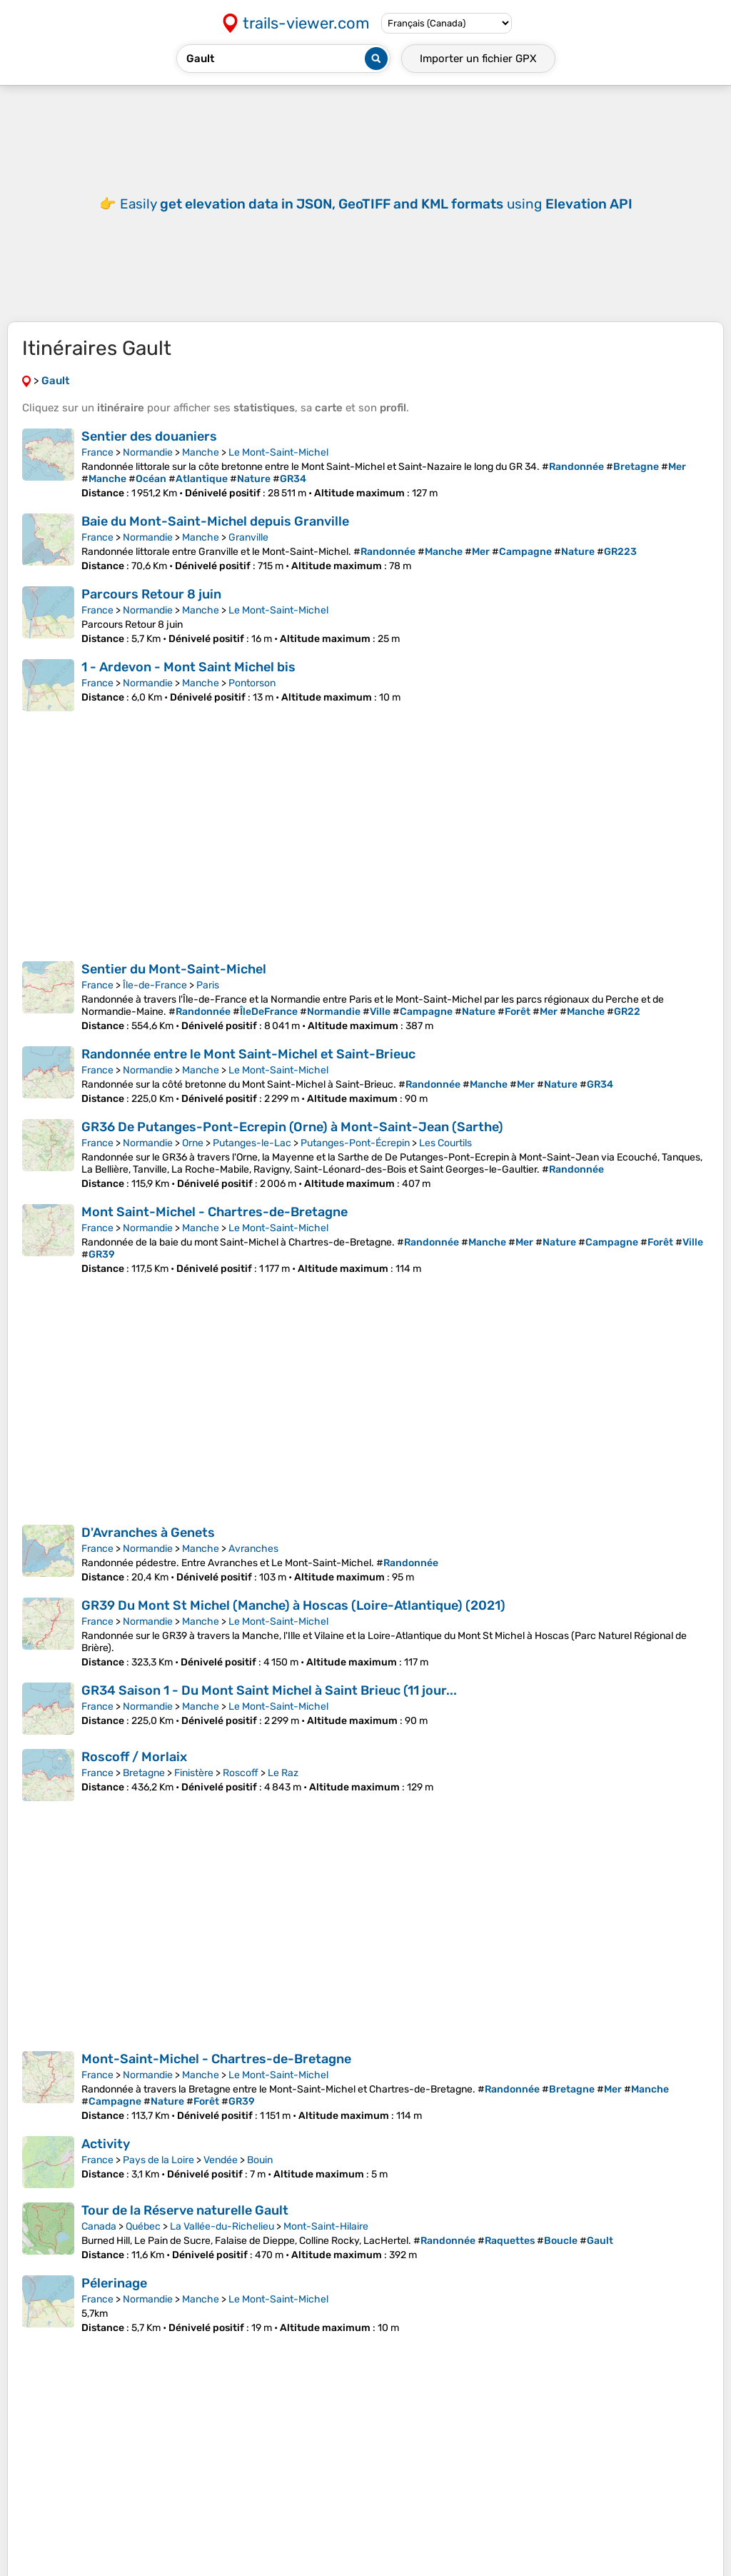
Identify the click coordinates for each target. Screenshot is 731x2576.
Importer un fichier (478, 58)
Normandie (148, 474)
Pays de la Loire (158, 2181)
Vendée (220, 2181)
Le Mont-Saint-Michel (278, 474)
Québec (143, 2248)
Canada (98, 2248)
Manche (200, 474)
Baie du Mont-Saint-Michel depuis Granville (215, 543)
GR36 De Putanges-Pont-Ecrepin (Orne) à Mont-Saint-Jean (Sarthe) (292, 1148)
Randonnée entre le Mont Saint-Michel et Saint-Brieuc (248, 1075)
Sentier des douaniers (149, 458)
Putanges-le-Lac (252, 1164)
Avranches (253, 1570)
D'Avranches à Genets (148, 1554)
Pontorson (252, 704)
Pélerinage (114, 2304)
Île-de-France (155, 1007)
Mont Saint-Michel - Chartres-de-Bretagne (214, 1233)
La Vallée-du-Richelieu (222, 2248)
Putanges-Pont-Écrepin (355, 1164)
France (97, 474)
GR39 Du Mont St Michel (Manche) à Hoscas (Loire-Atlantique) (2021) (293, 1627)
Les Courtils (445, 1164)
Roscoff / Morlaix (134, 1778)
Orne (192, 1164)
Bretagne (144, 1794)
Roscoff (240, 1794)
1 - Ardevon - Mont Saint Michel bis (188, 688)
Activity (105, 2165)
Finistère (193, 1794)
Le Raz (283, 1794)
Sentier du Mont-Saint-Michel (173, 990)
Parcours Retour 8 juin (151, 615)
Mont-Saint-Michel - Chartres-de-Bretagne (216, 2080)
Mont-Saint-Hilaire (325, 2248)
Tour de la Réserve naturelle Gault (184, 2232)
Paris (207, 1007)
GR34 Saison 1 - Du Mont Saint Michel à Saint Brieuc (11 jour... (269, 1712)
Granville (248, 559)
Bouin (260, 2181)
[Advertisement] (365, 214)
